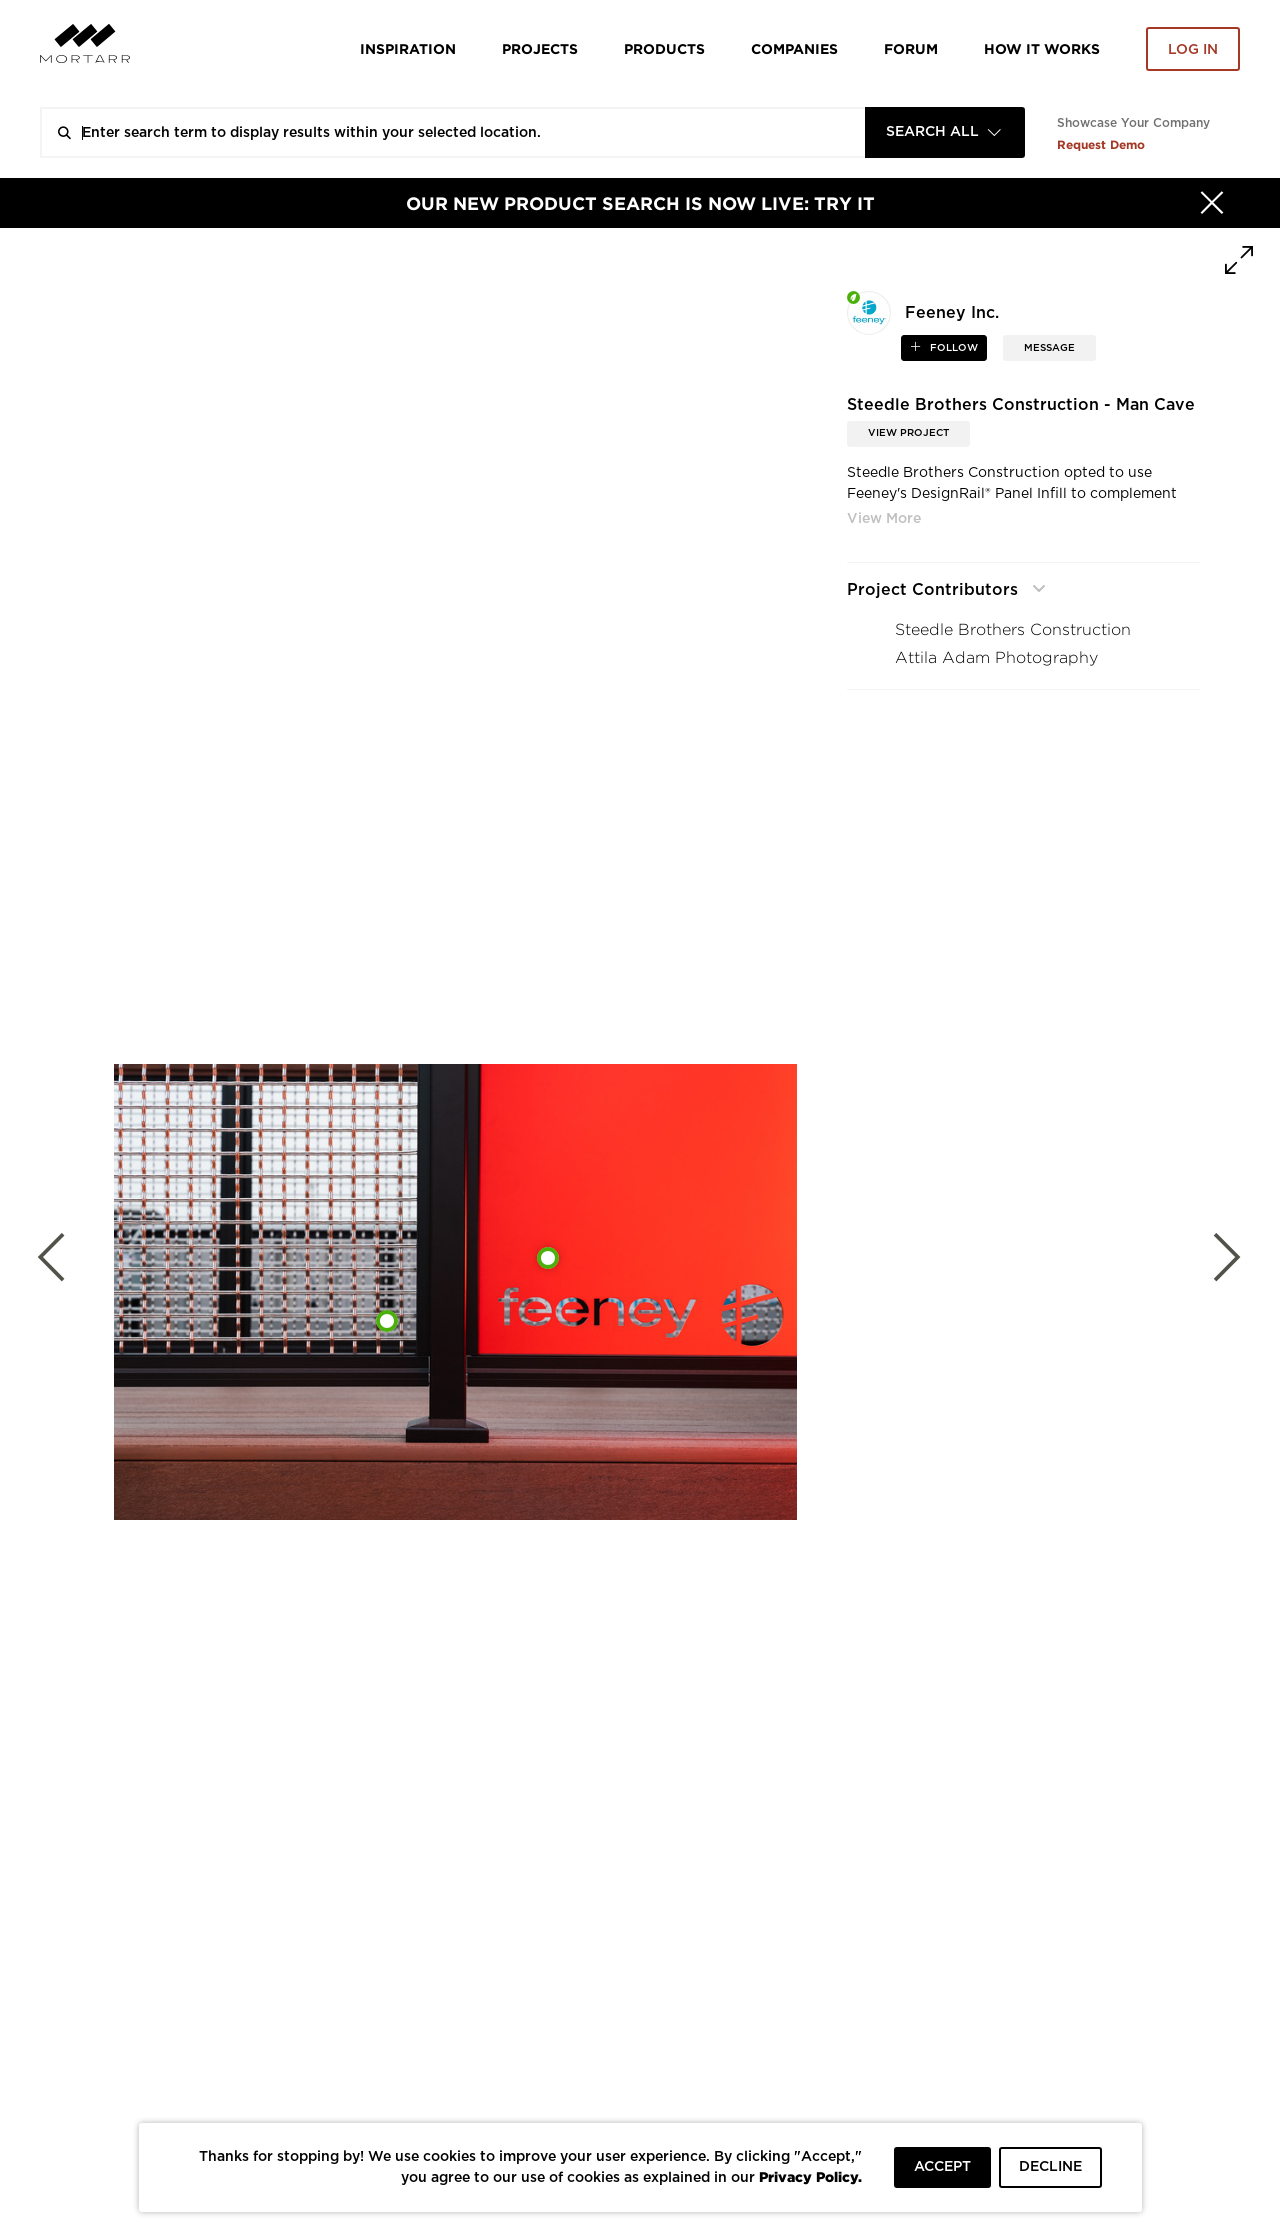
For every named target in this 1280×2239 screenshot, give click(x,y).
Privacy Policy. (810, 2176)
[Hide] (1212, 203)
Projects (540, 48)
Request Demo (1101, 144)
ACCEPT (942, 2167)
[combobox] (945, 132)
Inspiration (408, 48)
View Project (908, 433)
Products (664, 48)
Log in (1193, 50)
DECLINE (1050, 2167)
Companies (794, 48)
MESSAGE (1049, 348)
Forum (911, 48)
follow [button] (952, 348)
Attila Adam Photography (996, 657)
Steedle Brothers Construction (1013, 629)
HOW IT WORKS (1042, 48)
